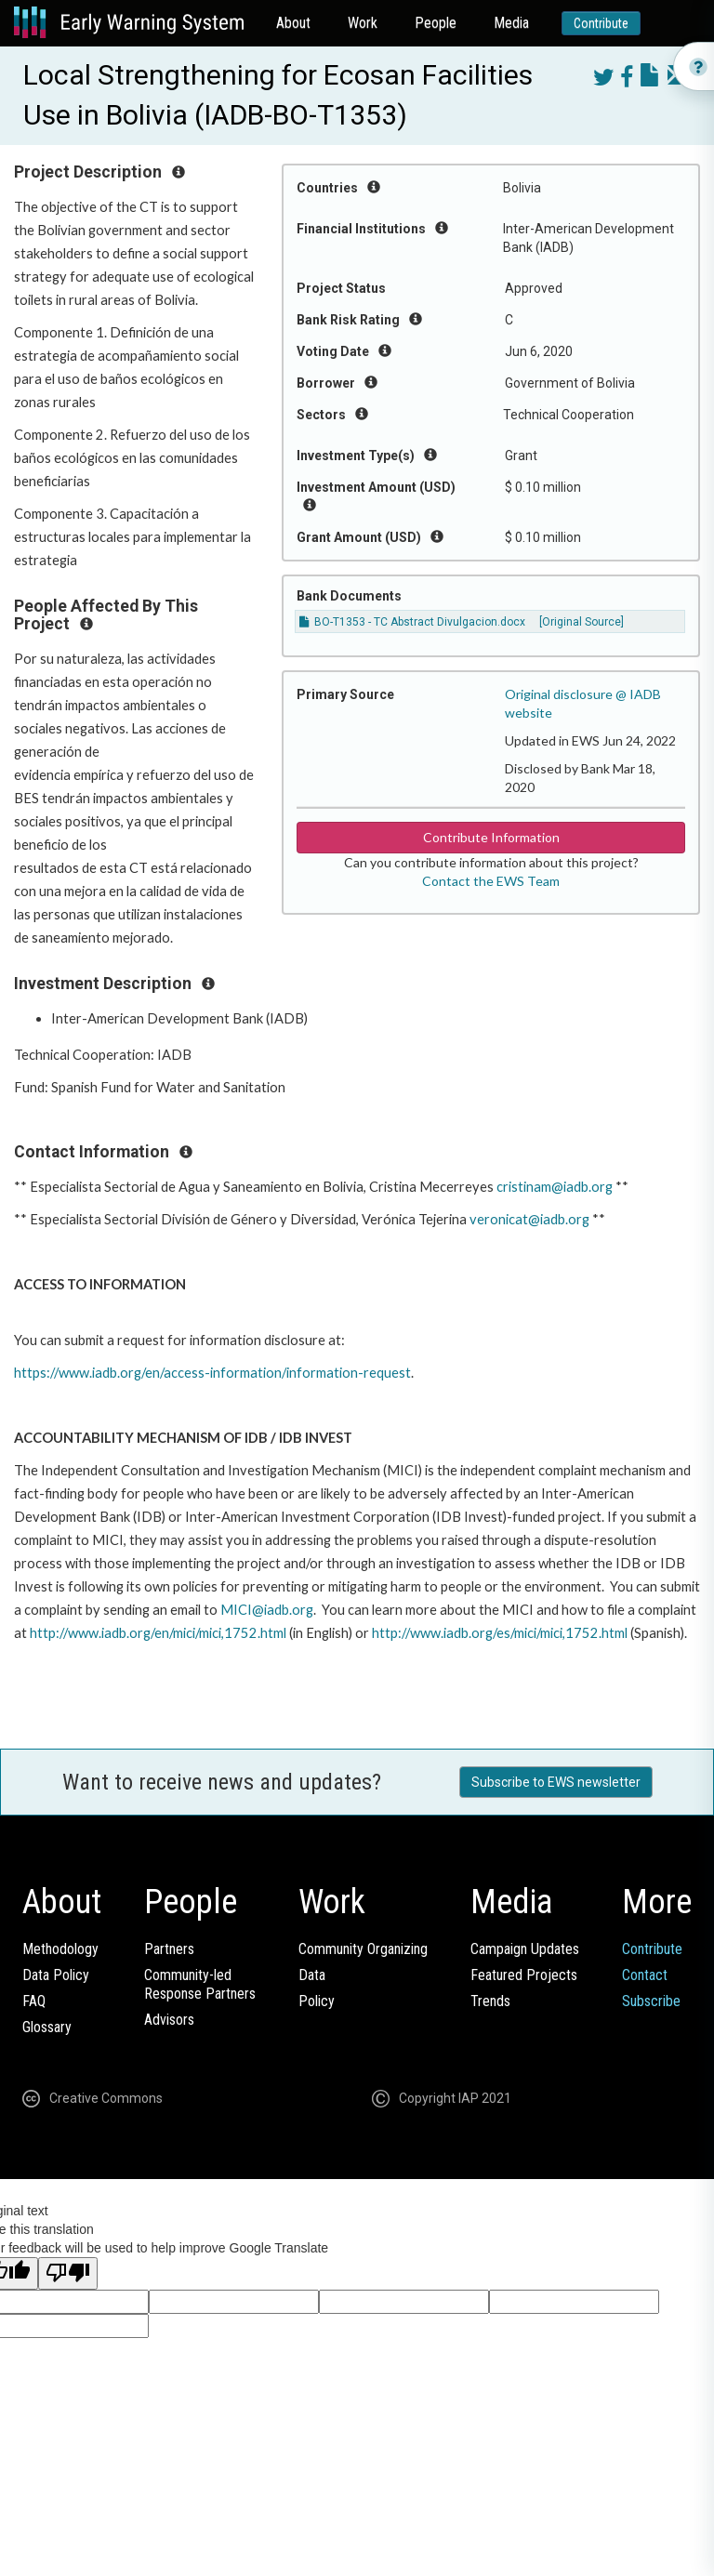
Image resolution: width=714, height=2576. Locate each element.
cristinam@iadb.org (554, 1187)
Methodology (60, 1949)
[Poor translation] (68, 2273)
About (293, 23)
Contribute (601, 23)
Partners (169, 1949)
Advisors (169, 2019)
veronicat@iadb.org (529, 1219)
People (435, 23)
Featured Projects (523, 1975)
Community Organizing (363, 1949)
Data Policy (55, 1975)
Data (311, 1975)
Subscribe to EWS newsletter (556, 1782)
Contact (645, 1975)
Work (362, 23)
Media (511, 23)
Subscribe (651, 2001)
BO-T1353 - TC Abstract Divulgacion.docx (412, 621)
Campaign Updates (524, 1949)
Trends (490, 2001)
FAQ (34, 2001)
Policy (316, 2001)
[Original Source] (581, 621)
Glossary (47, 2027)
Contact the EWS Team (491, 881)
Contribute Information (491, 837)
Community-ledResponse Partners (200, 1984)
